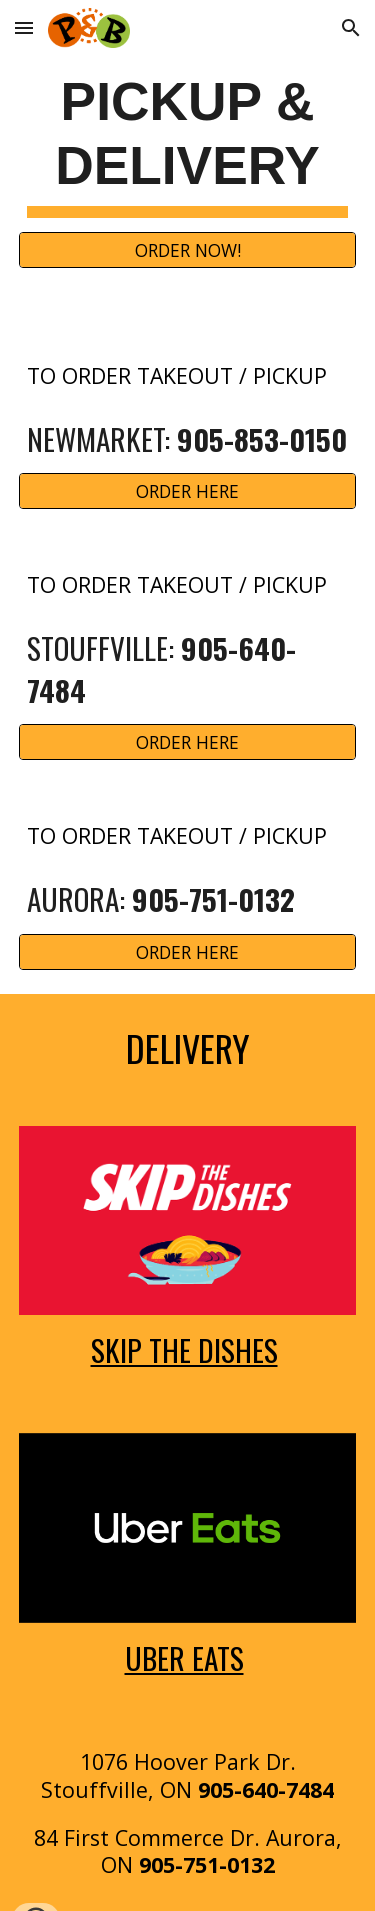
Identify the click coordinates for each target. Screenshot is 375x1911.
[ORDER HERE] (188, 491)
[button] (24, 27)
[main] (188, 144)
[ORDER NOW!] (188, 250)
